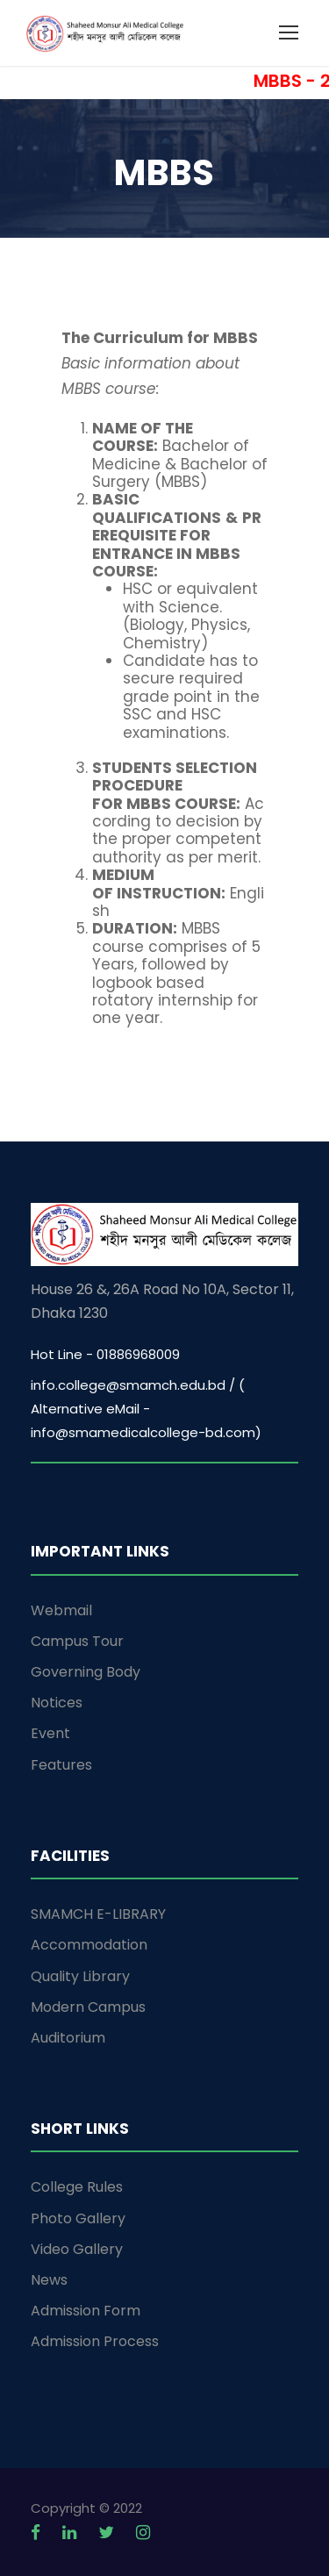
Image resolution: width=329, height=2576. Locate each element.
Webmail (61, 1610)
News (49, 2280)
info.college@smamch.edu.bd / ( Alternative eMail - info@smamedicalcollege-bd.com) (146, 1409)
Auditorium (68, 2038)
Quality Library (80, 1976)
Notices (56, 1702)
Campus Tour (77, 1641)
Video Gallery (77, 2249)
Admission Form (85, 2311)
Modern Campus (88, 2007)
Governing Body (85, 1672)
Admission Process (95, 2341)
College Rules (77, 2187)
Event (50, 1733)
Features (61, 1765)
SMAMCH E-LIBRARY (98, 1914)
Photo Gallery (78, 2218)
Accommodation (89, 1945)
